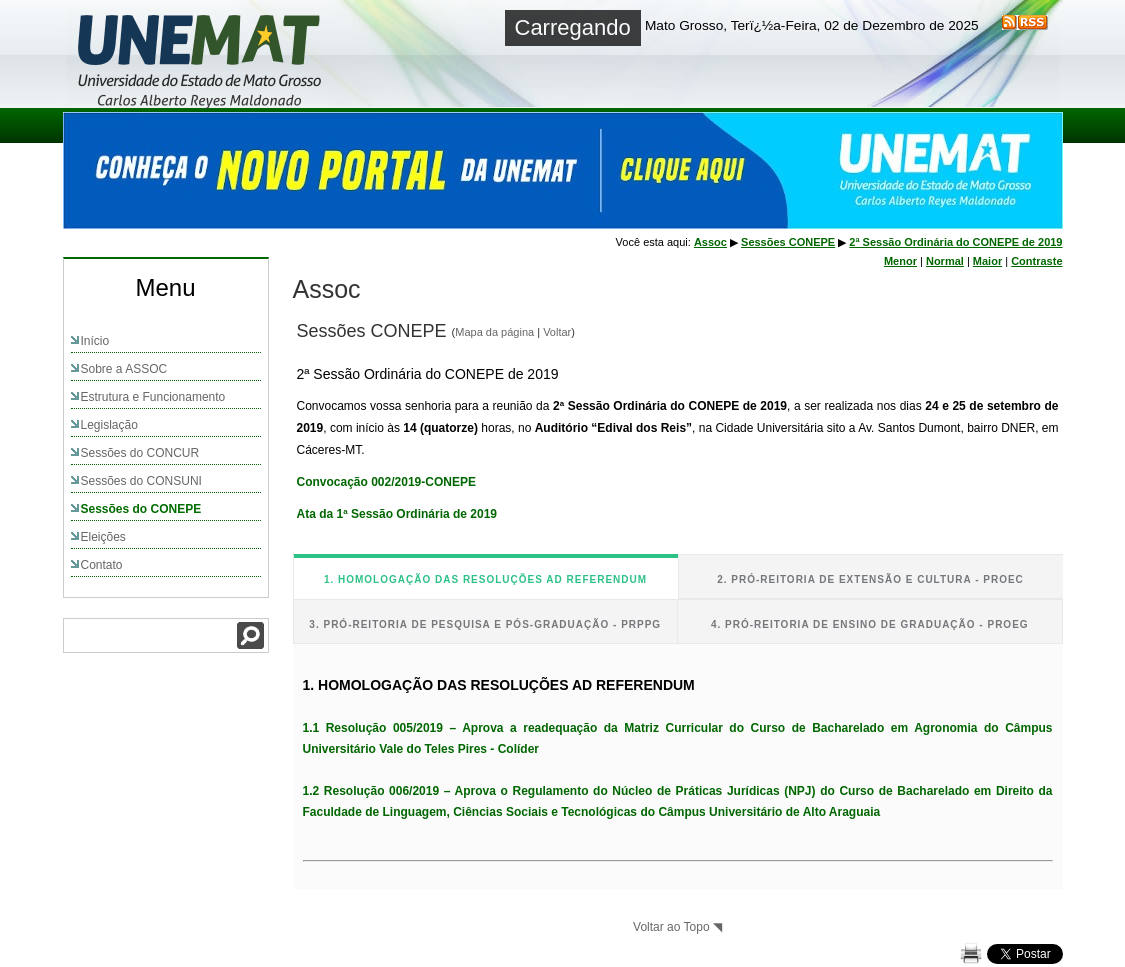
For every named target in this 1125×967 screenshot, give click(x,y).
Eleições (103, 537)
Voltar (557, 332)
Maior (987, 261)
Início (95, 341)
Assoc (710, 242)
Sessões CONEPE (788, 242)
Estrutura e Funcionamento (153, 397)
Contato (102, 565)
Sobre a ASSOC (124, 369)
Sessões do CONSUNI (141, 481)
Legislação (109, 425)
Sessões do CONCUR (140, 453)
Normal (945, 261)
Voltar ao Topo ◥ (677, 927)
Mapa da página (494, 332)
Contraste (1036, 261)
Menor (900, 261)
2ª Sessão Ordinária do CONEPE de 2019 (955, 242)
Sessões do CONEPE (141, 509)
